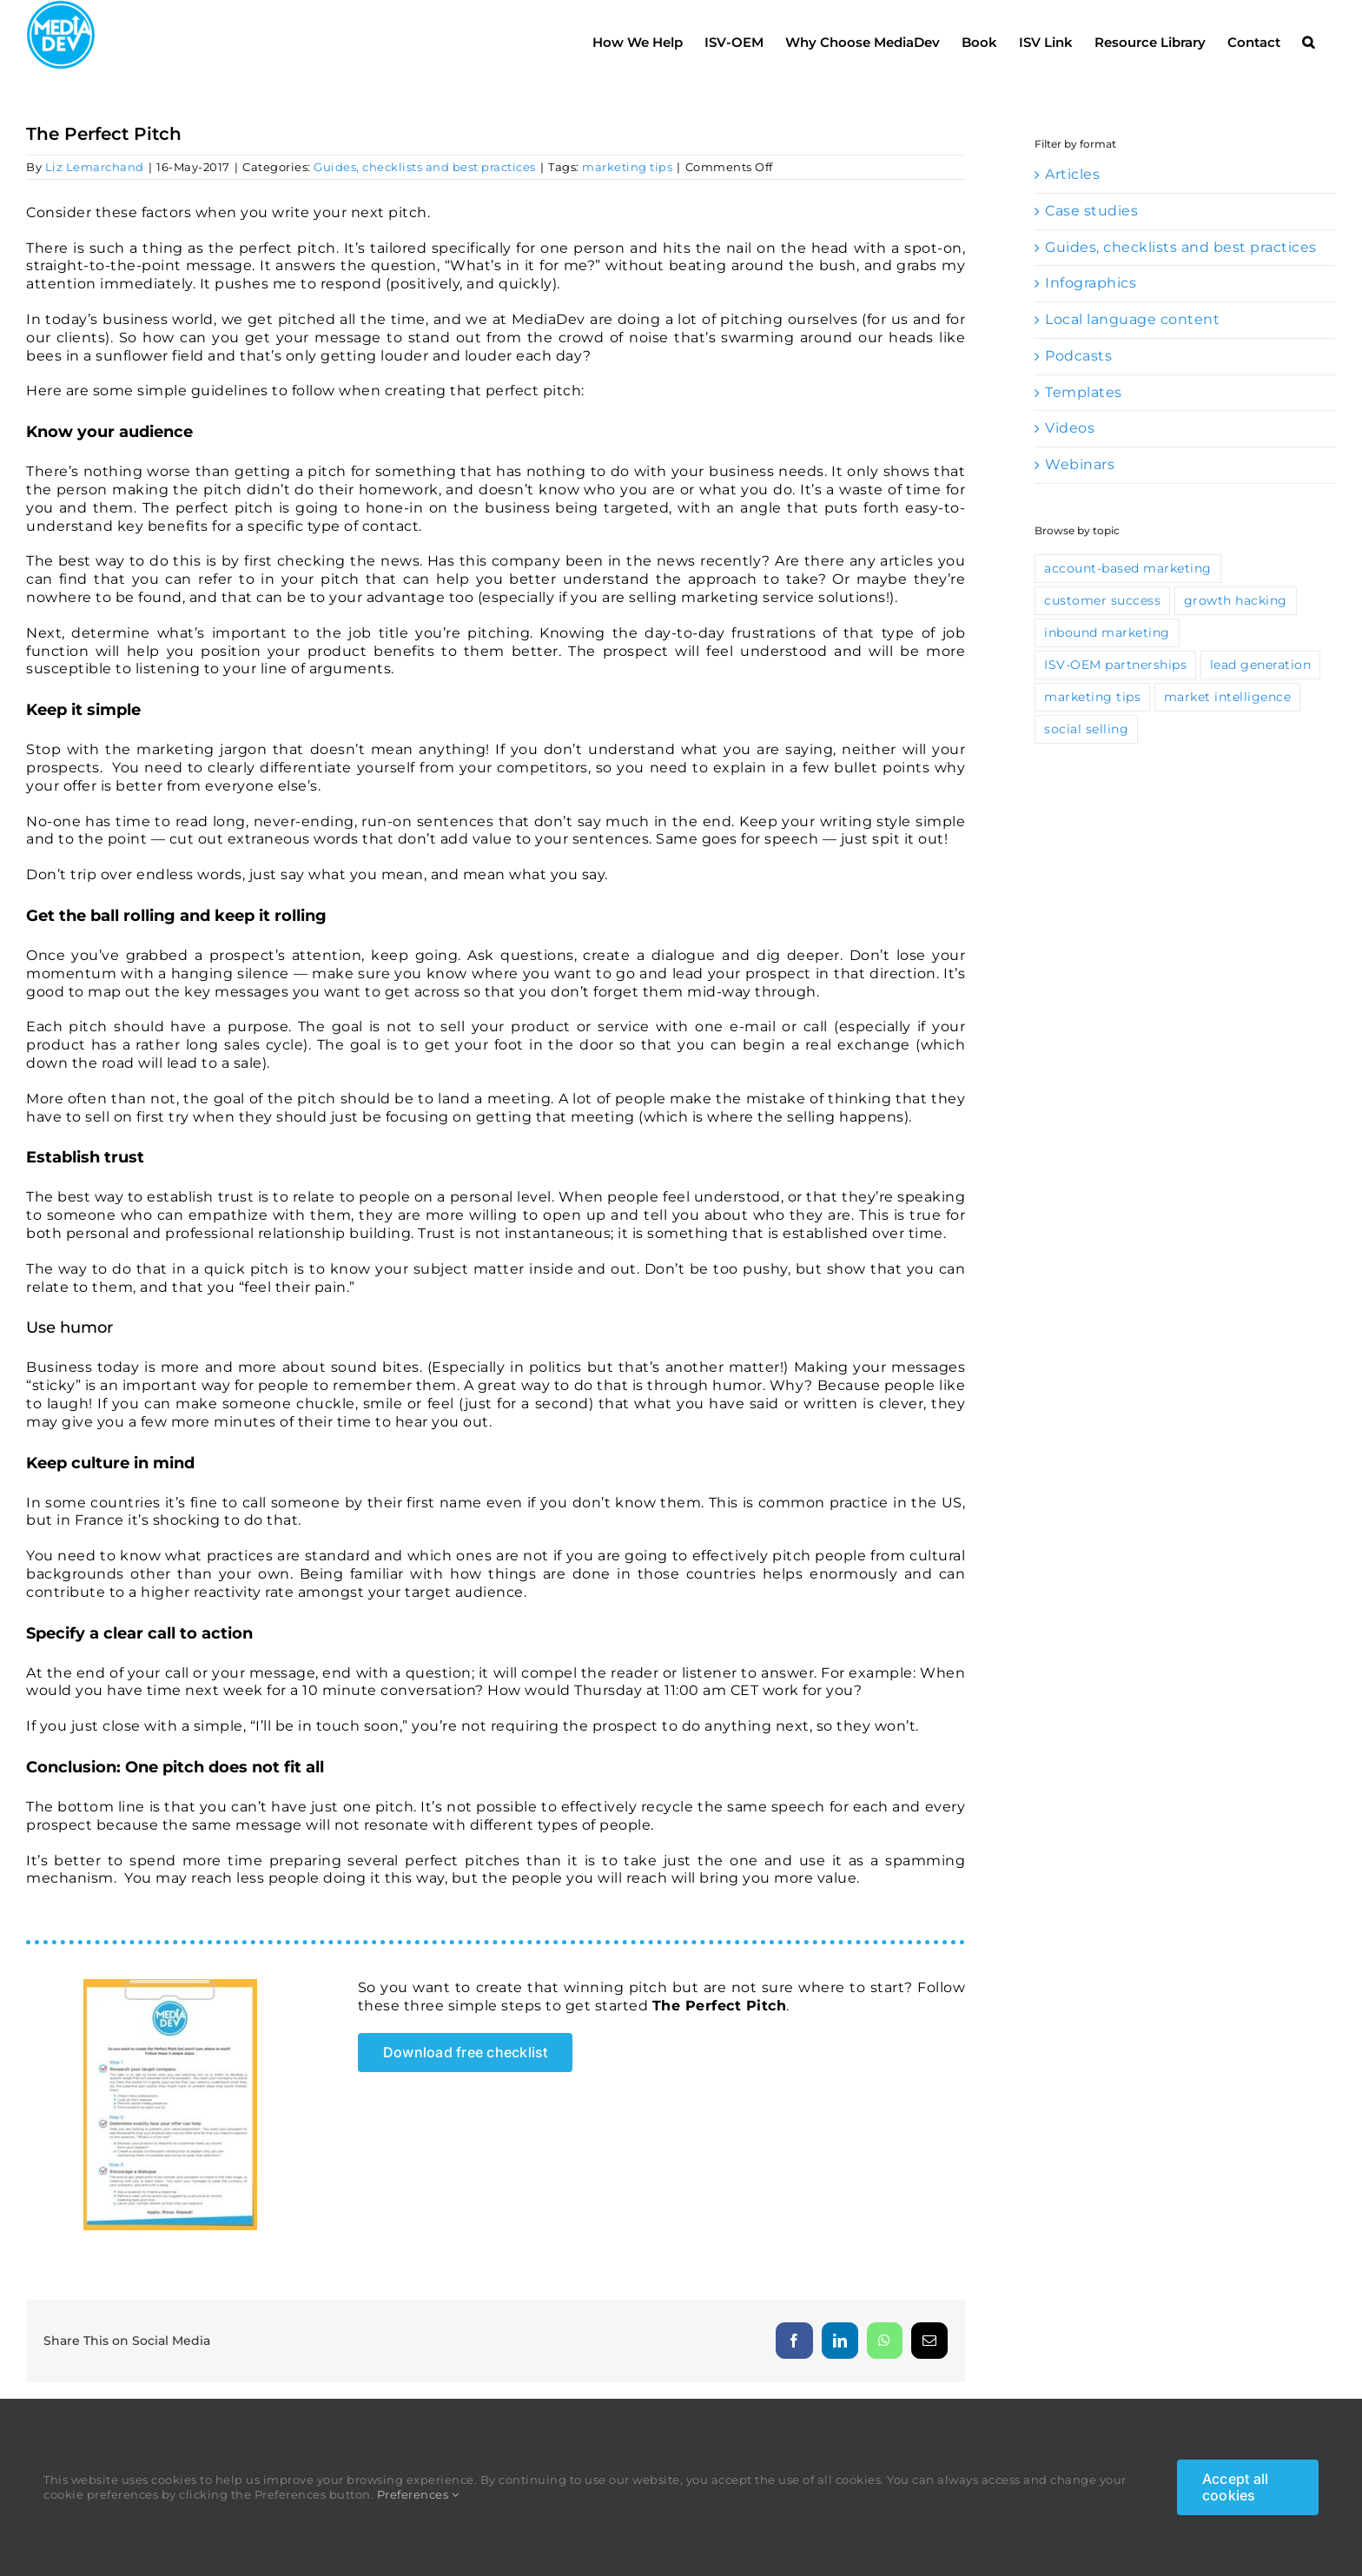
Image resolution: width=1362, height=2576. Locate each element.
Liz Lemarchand (94, 205)
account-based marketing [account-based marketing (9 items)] (1128, 606)
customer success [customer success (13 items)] (1102, 638)
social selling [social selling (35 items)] (1086, 767)
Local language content (1132, 357)
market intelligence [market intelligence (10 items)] (1228, 735)
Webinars (1079, 502)
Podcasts (1078, 394)
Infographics (1090, 321)
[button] (1308, 37)
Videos (1069, 466)
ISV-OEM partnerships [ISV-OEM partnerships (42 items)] (1115, 703)
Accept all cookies (1235, 2487)
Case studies (1091, 249)
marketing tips (627, 205)
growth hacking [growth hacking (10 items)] (1235, 638)
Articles (1072, 212)
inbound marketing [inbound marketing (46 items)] (1107, 671)
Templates (1083, 430)
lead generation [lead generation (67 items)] (1261, 703)
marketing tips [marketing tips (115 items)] (1092, 735)
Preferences (418, 2494)
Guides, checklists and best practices (425, 205)
